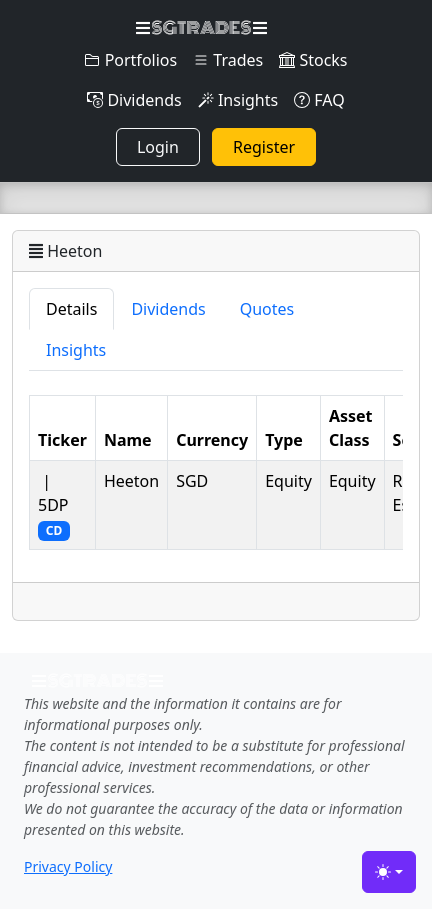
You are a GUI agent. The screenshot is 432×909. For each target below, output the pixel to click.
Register (264, 147)
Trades (228, 60)
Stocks (313, 60)
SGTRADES (201, 28)
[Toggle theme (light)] (389, 872)
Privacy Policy (68, 866)
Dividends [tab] (168, 309)
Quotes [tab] (267, 309)
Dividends (134, 100)
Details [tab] (71, 309)
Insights (238, 100)
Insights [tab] (76, 350)
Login (158, 147)
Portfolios (130, 60)
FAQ (319, 100)
